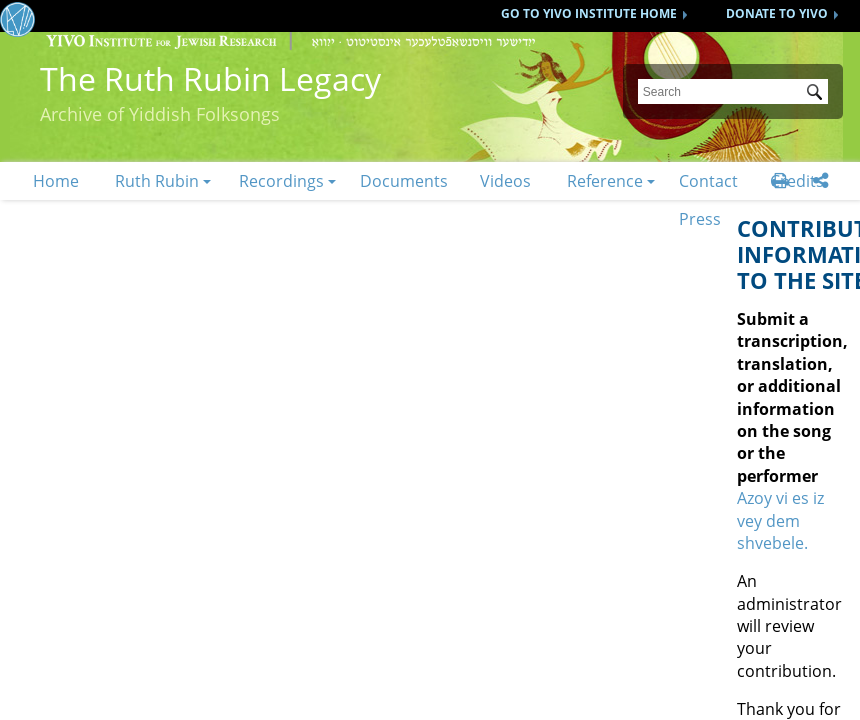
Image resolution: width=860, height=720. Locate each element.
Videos (505, 181)
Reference (605, 181)
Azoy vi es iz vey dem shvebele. (780, 520)
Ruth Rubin (157, 181)
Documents (404, 181)
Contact (708, 181)
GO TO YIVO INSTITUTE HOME (589, 13)
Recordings (281, 181)
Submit (818, 94)
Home (56, 181)
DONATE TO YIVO (777, 13)
